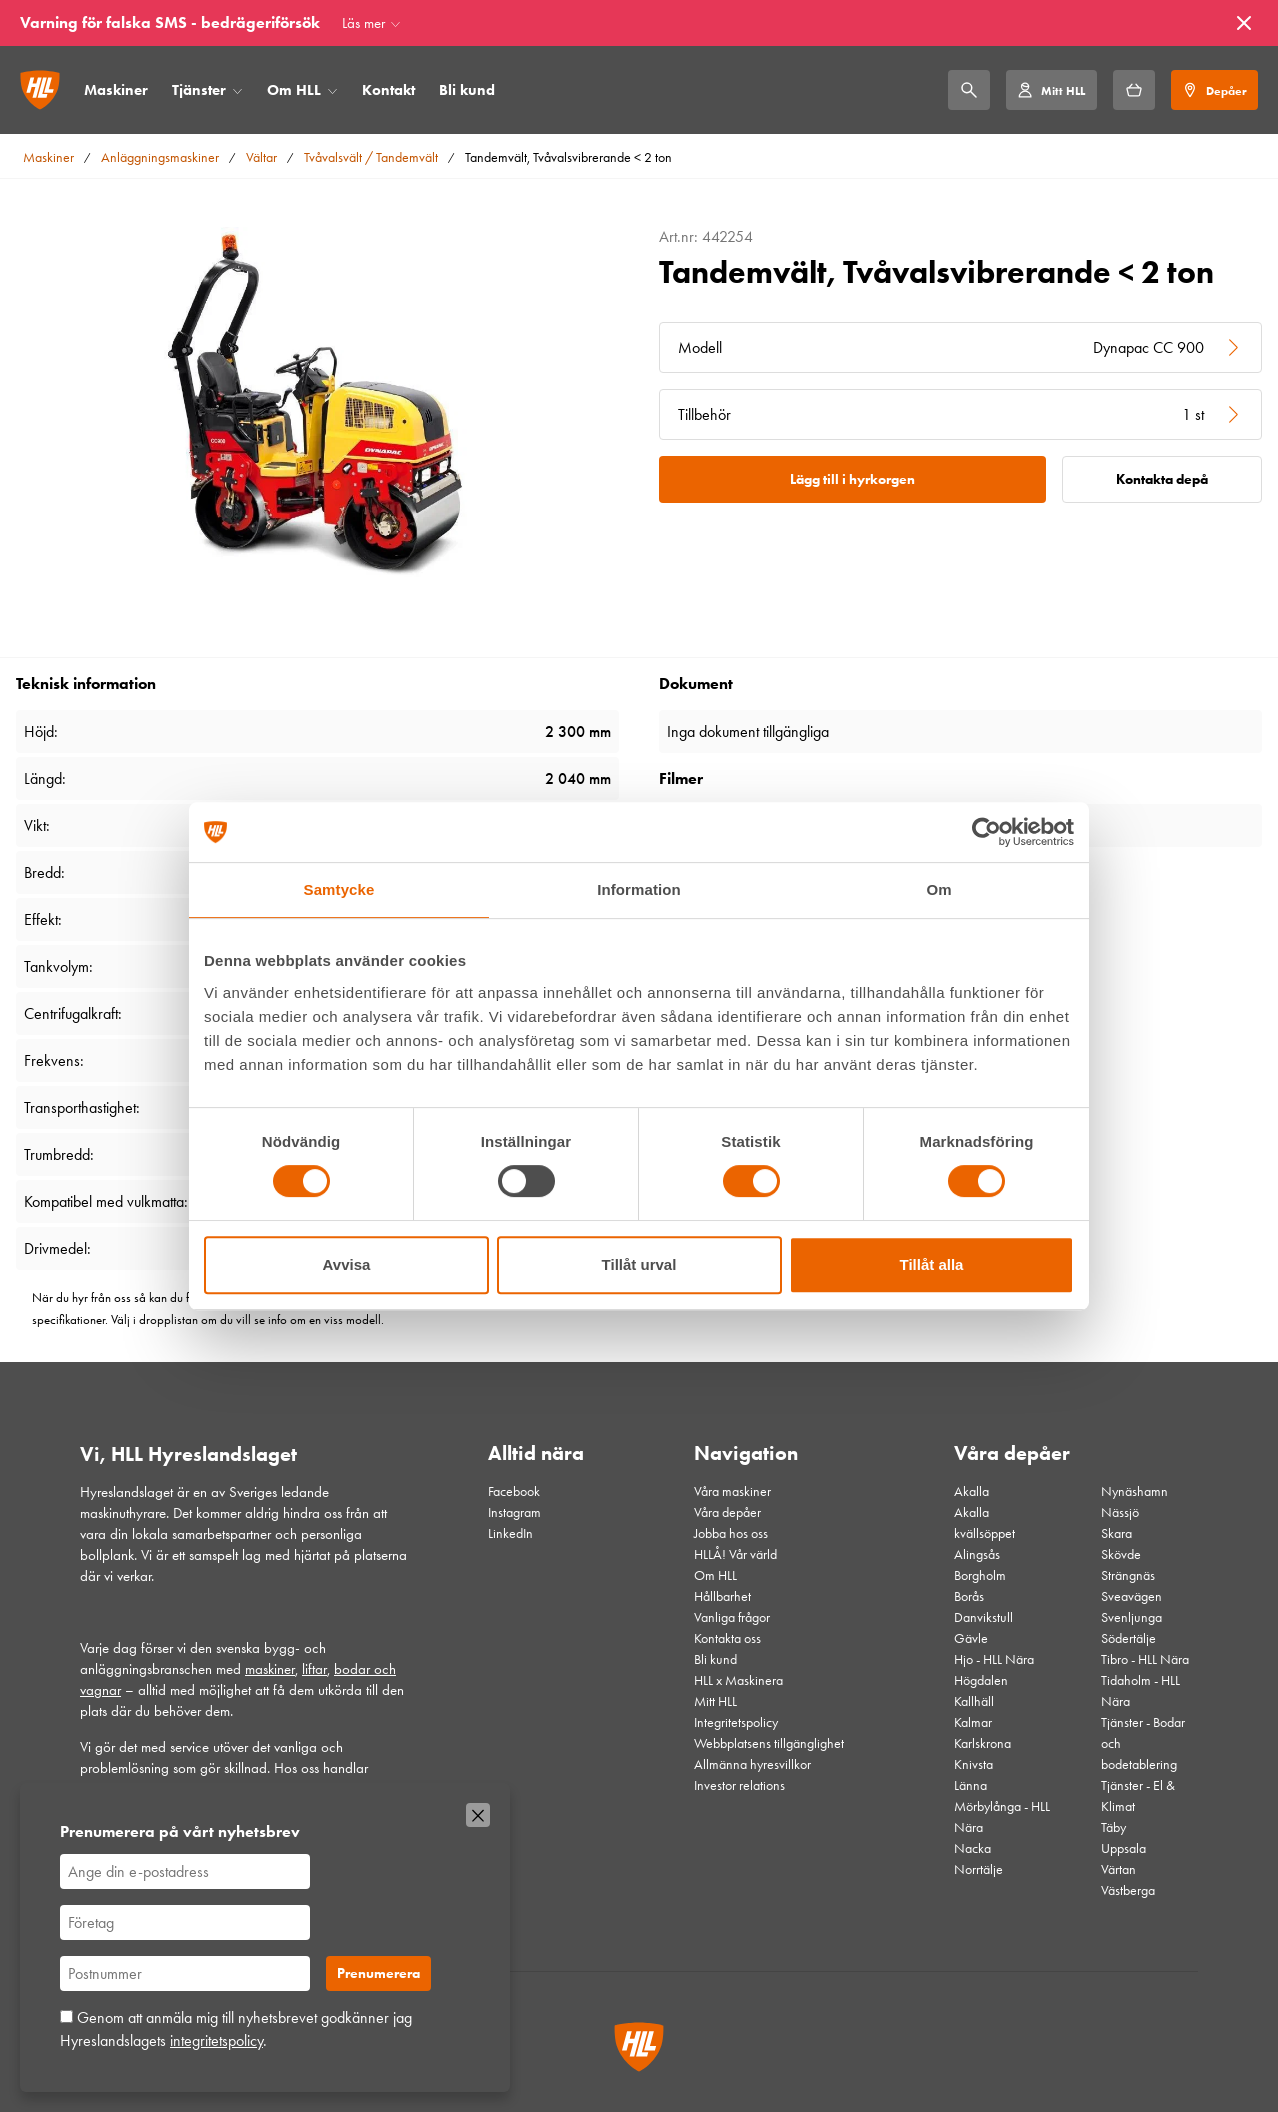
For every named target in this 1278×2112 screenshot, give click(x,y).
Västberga (1128, 1890)
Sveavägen (1131, 1596)
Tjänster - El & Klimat (1138, 1796)
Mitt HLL (715, 1701)
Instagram (514, 1512)
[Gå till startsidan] (40, 90)
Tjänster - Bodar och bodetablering (1143, 1743)
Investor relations (739, 1785)
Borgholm (980, 1575)
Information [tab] (639, 889)
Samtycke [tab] (339, 889)
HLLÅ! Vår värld (735, 1554)
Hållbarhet (722, 1596)
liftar (314, 1669)
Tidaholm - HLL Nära (1140, 1691)
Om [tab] (938, 889)
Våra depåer (727, 1512)
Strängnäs (1128, 1575)
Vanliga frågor (732, 1617)
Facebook (514, 1491)
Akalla (971, 1491)
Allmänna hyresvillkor (752, 1764)
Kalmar (973, 1722)
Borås (969, 1596)
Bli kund (467, 90)
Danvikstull (983, 1617)
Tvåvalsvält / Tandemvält (371, 157)
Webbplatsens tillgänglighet (769, 1743)
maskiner (270, 1669)
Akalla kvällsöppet (984, 1523)
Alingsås (977, 1554)
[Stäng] (1244, 23)
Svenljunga (1131, 1617)
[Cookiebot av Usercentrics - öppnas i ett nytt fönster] (986, 832)
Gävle (971, 1638)
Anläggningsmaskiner (160, 157)
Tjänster (199, 90)
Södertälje (1128, 1638)
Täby (1113, 1827)
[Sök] (969, 90)
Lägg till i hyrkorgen (852, 479)
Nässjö (1120, 1512)
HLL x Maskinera (738, 1680)
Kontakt (388, 90)
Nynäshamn (1134, 1491)
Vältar (261, 157)
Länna (970, 1785)
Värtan (1118, 1869)
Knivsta (973, 1764)
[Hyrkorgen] (1134, 90)
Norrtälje (978, 1869)
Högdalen (981, 1680)
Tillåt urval (639, 1264)
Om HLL (294, 90)
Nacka (972, 1848)
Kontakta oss (727, 1638)
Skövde (1121, 1554)
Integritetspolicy (736, 1722)
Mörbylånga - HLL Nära (1002, 1817)
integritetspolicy (216, 2040)
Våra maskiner (732, 1491)
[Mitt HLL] (1051, 90)
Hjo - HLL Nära (994, 1659)
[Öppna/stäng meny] (237, 90)
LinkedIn (510, 1533)
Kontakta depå (1162, 479)
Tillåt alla (932, 1264)
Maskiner (116, 90)
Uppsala (1123, 1848)
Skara (1116, 1533)
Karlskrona (982, 1743)
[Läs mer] (371, 23)
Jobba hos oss (731, 1533)
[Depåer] (1214, 90)
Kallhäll (974, 1701)
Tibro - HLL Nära (1145, 1659)
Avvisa (347, 1264)
